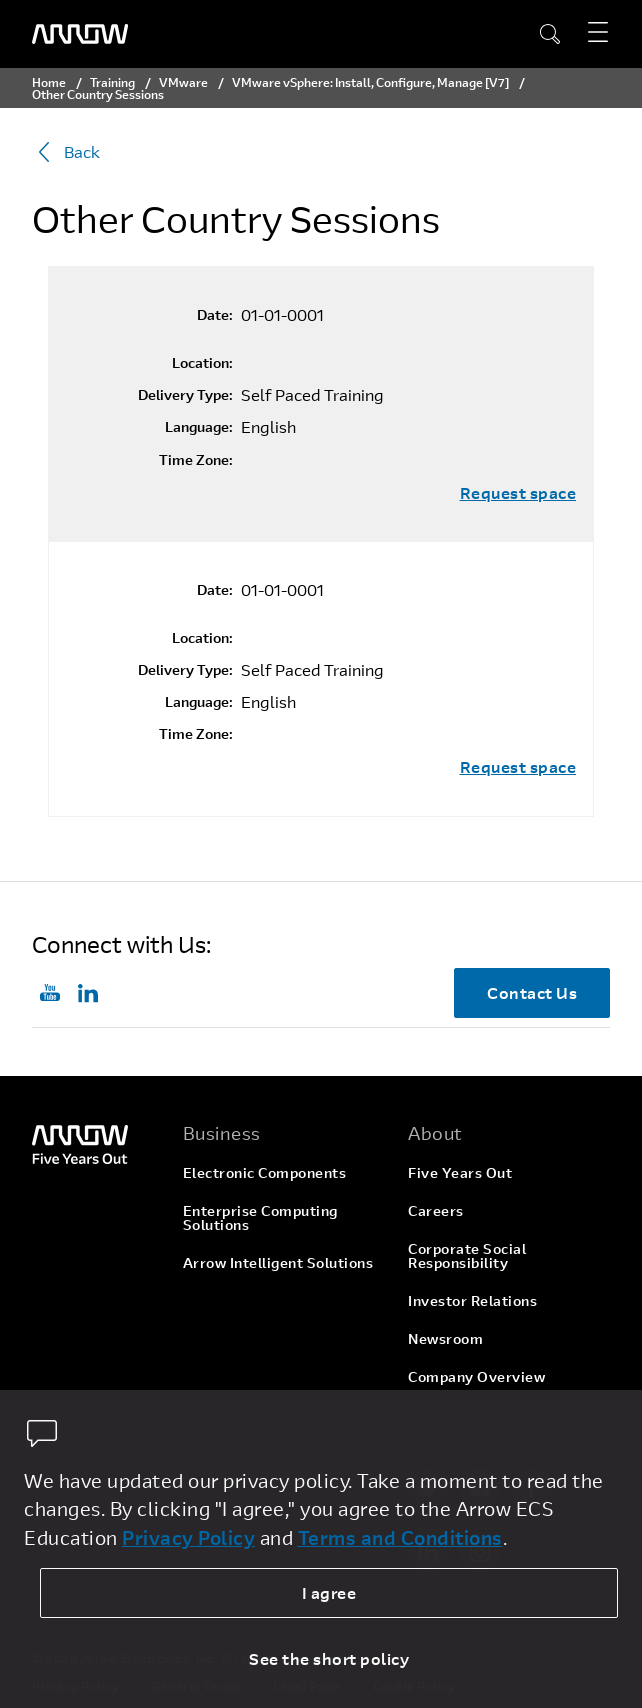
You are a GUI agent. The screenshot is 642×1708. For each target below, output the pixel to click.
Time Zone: (196, 460)
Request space (518, 493)
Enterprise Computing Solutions (260, 1217)
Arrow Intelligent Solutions (278, 1262)
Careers (436, 1210)
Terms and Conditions (400, 1537)
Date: (215, 315)
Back (66, 152)
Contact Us (532, 992)
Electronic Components (265, 1172)
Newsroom (445, 1338)
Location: (202, 363)
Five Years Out (460, 1172)
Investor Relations (472, 1300)
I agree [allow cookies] (329, 1592)
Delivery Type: (185, 395)
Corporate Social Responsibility (467, 1255)
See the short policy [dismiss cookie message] (329, 1658)
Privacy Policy (188, 1537)
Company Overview (476, 1376)
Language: (199, 427)
